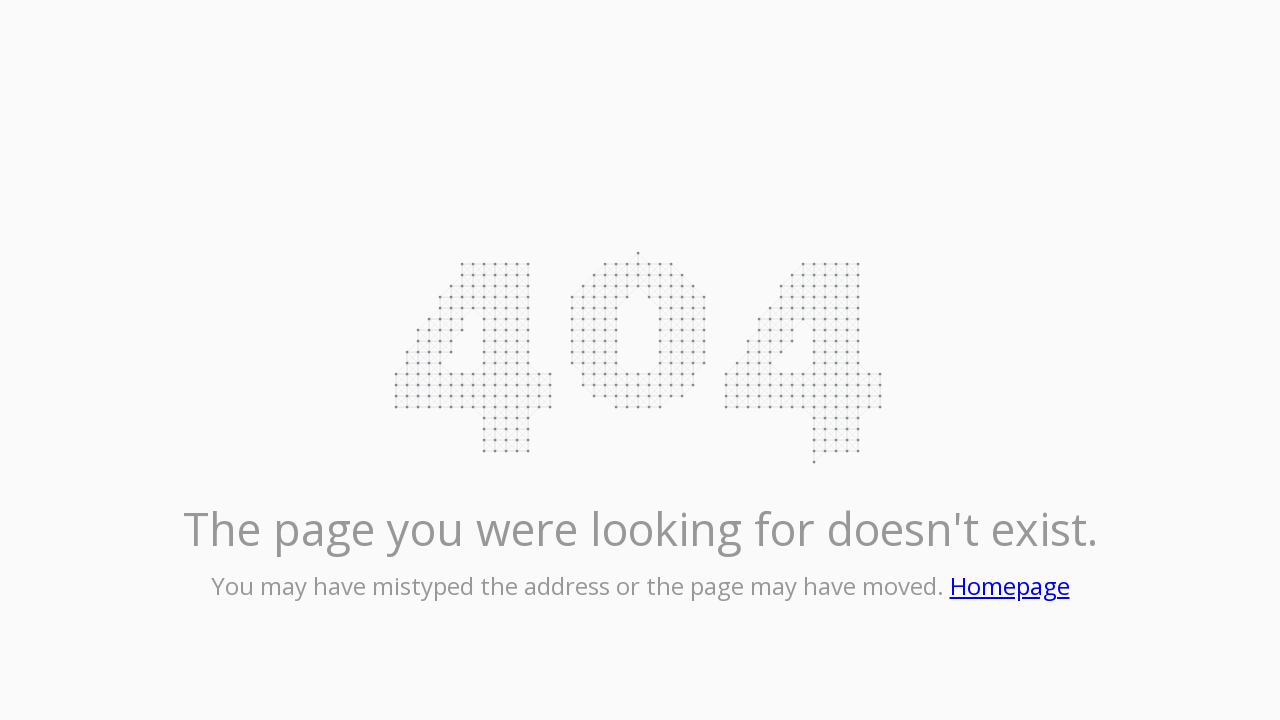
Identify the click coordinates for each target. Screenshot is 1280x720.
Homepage (1010, 585)
